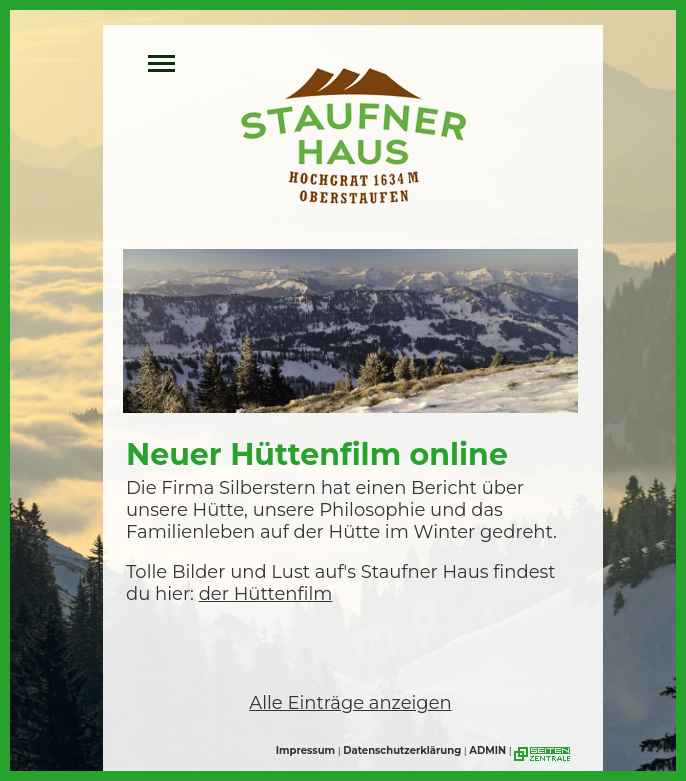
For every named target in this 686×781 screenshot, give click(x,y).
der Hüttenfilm (266, 594)
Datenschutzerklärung (402, 750)
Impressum (305, 750)
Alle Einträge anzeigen (350, 703)
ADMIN (487, 750)
